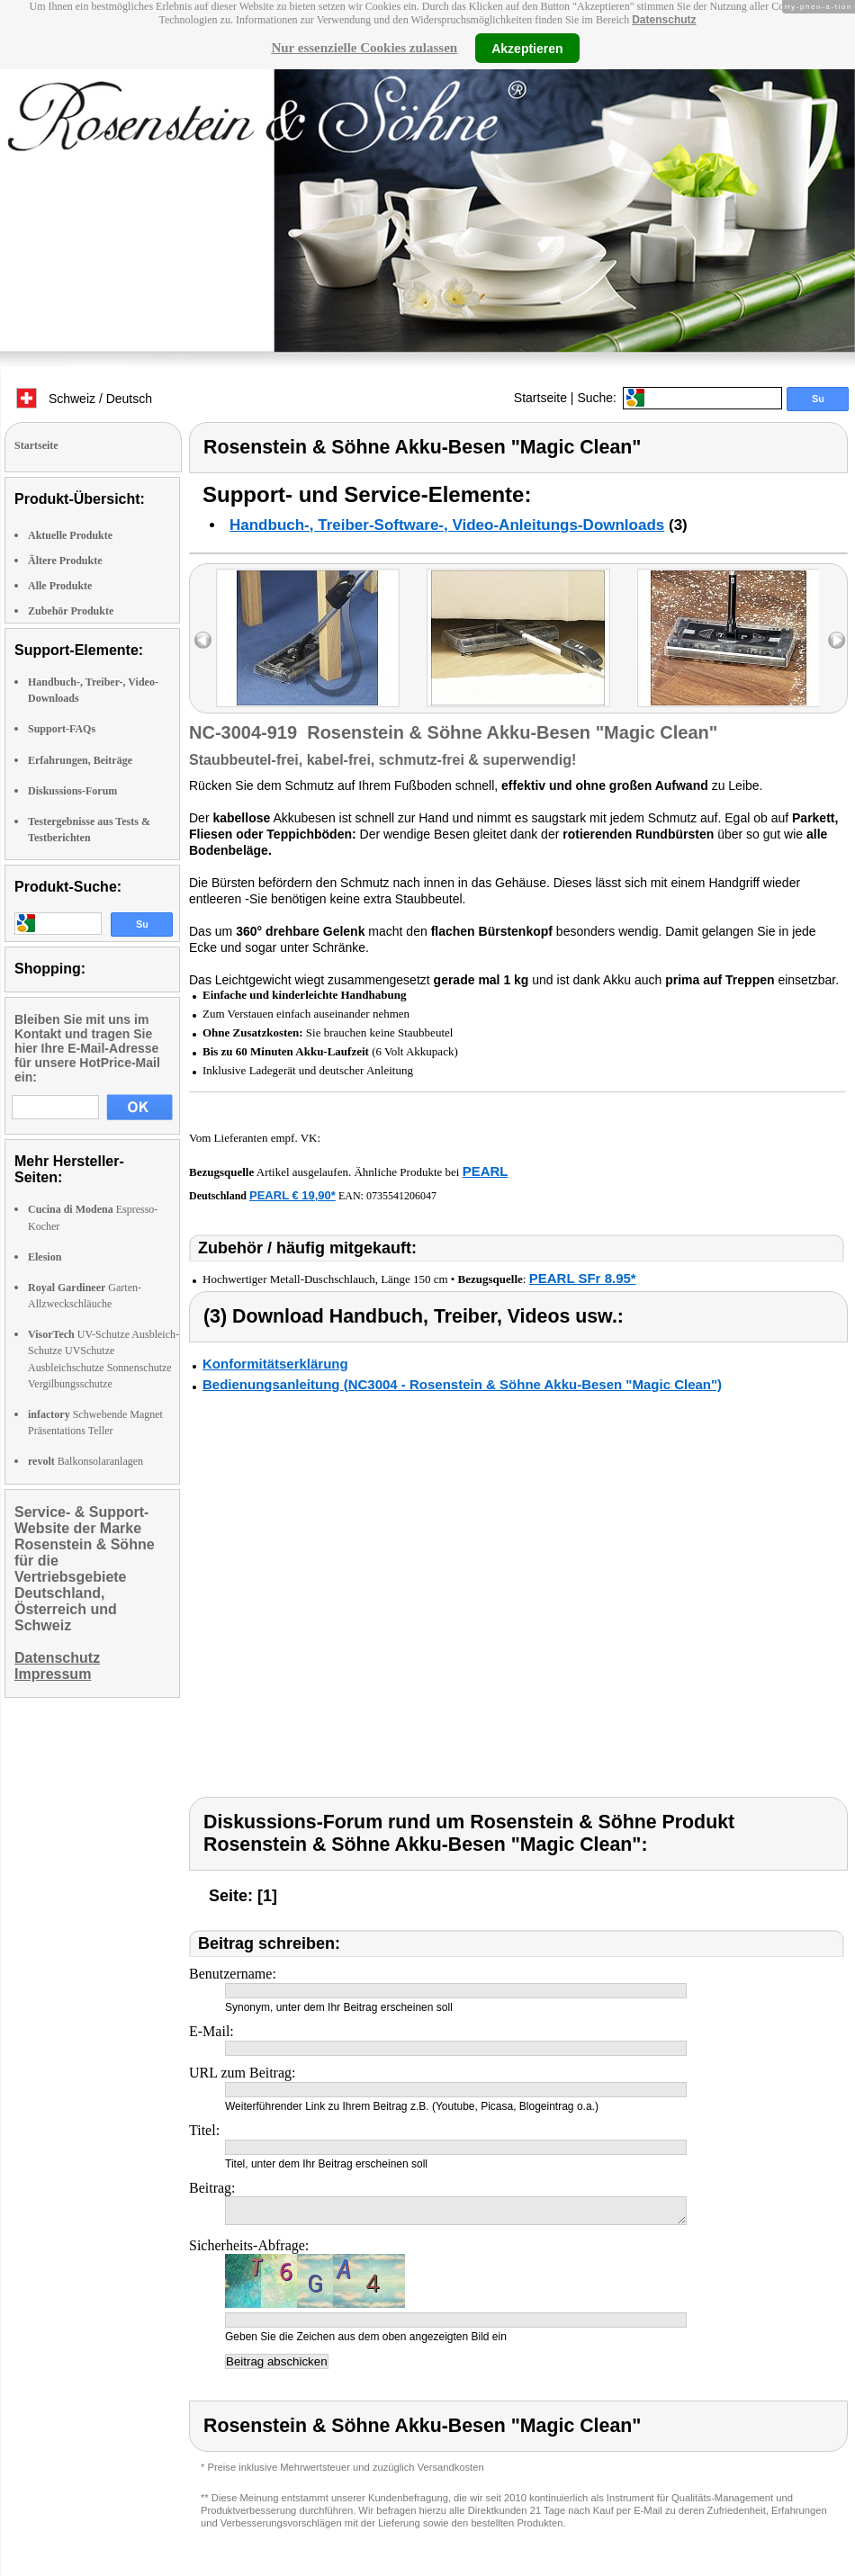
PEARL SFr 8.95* (582, 1278)
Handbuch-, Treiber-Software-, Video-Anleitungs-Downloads (447, 525)
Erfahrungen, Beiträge (80, 760)
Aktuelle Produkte (70, 535)
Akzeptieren (526, 47)
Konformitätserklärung (275, 1363)
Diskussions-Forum (72, 791)
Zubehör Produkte (70, 611)
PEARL (485, 1171)
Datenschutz (664, 19)
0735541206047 (401, 1195)
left (203, 640)
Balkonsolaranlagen (85, 1461)
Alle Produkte (60, 585)
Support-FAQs (61, 729)
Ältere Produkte (65, 560)
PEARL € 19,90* (292, 1195)
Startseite (540, 397)
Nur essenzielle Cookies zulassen (364, 47)
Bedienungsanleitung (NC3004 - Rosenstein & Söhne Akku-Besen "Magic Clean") (462, 1384)
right (836, 640)
